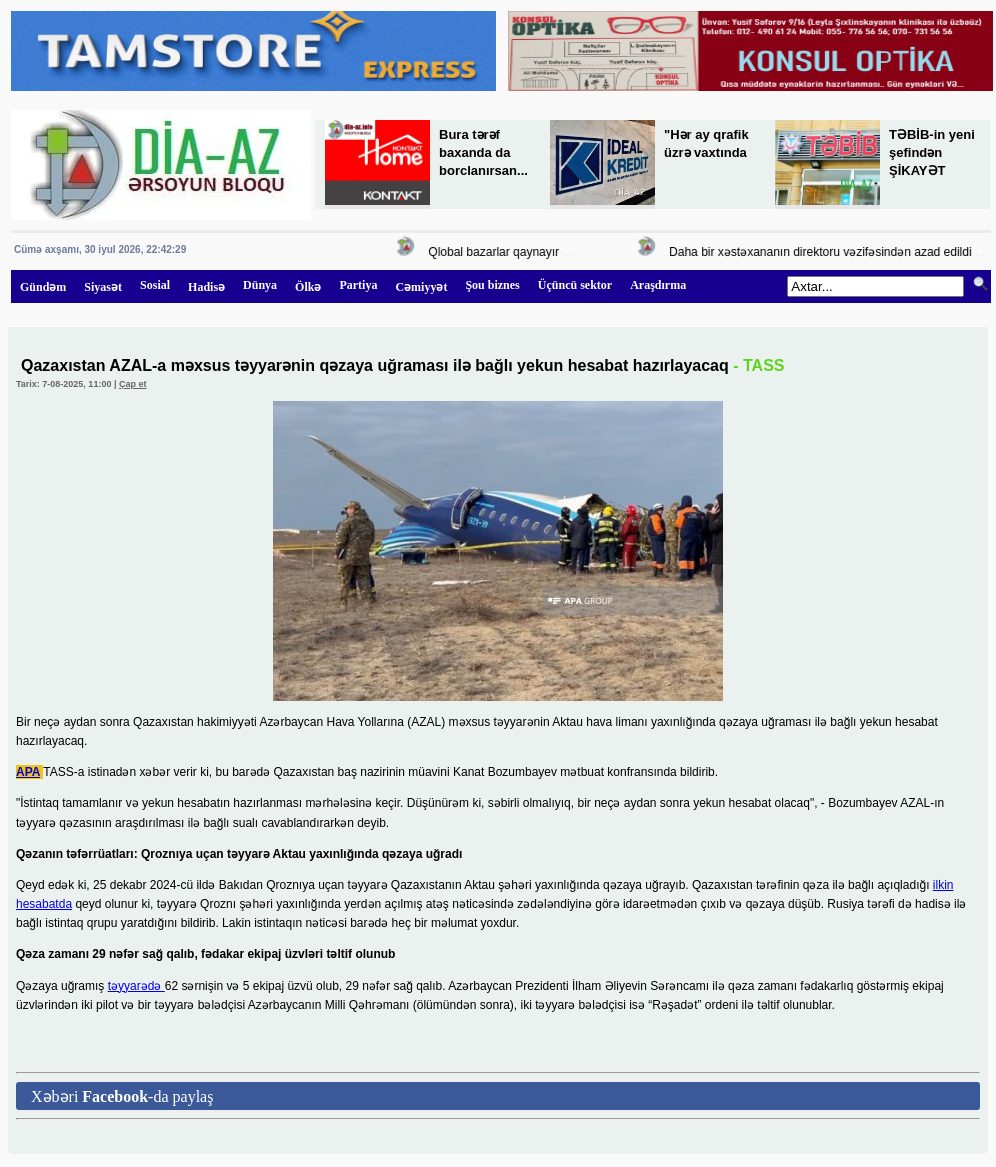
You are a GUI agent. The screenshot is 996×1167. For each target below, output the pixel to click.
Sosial (155, 285)
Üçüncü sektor (575, 285)
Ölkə (308, 287)
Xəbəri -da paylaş (122, 1096)
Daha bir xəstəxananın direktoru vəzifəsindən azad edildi (825, 252)
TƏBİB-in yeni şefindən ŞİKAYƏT (932, 152)
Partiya (358, 285)
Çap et (133, 384)
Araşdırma (658, 285)
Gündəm (43, 287)
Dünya (260, 285)
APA (28, 772)
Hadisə (206, 287)
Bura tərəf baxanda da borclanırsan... (483, 152)
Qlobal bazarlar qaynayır (498, 252)
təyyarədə (136, 986)
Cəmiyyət (421, 287)
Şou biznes (492, 285)
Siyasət (103, 287)
